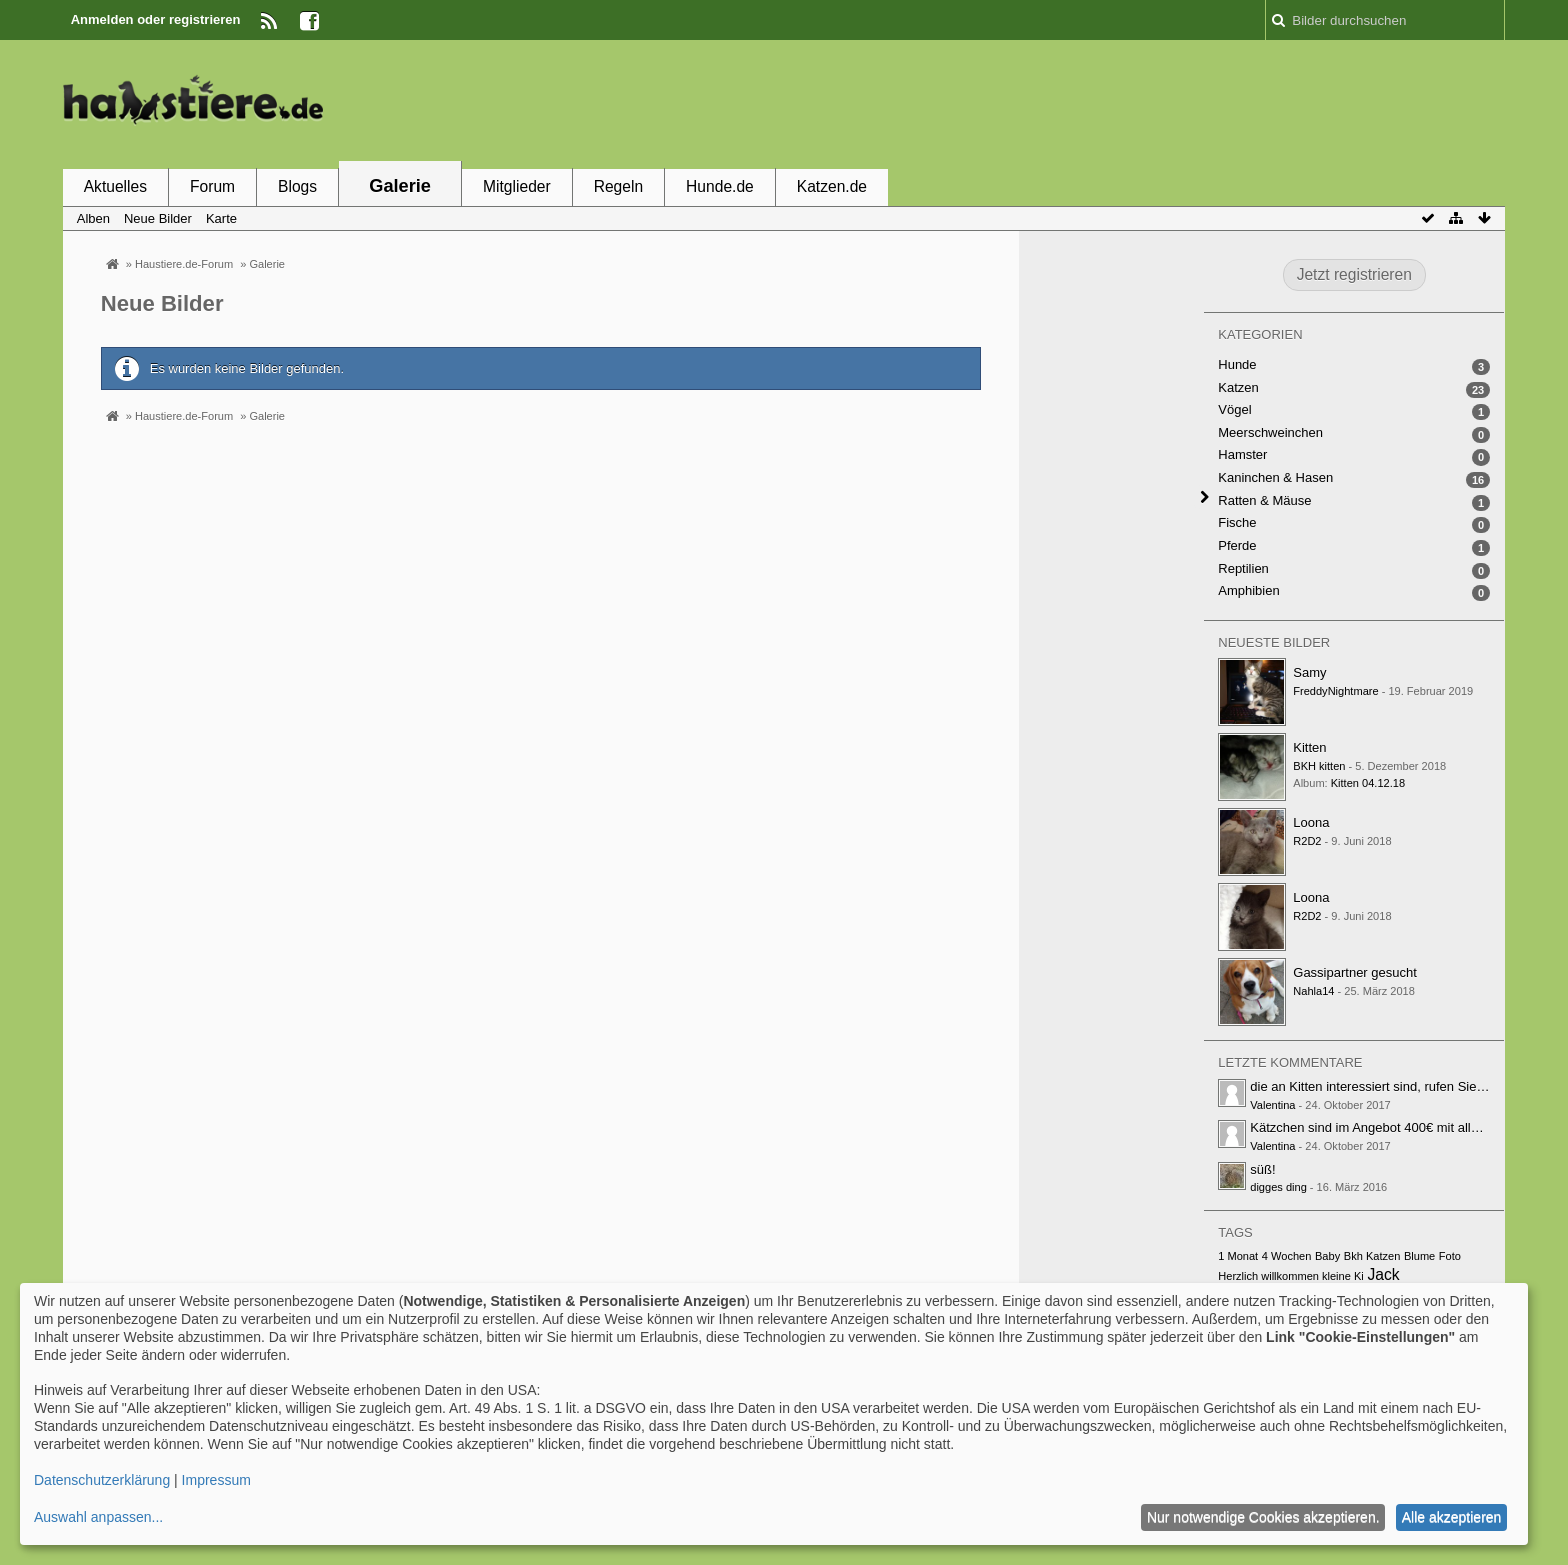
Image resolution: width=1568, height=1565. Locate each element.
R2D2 (1307, 841)
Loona (1311, 822)
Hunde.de (720, 186)
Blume (1419, 1256)
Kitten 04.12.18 (1368, 783)
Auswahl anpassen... (98, 1517)
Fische (1237, 522)
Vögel (1234, 409)
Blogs (297, 186)
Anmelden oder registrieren (156, 19)
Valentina (1272, 1105)
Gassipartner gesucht (1355, 972)
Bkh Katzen (1372, 1256)
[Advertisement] (1141, 103)
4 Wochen (1287, 1256)
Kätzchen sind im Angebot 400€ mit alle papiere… (1394, 1127)
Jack (1383, 1274)
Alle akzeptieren (1452, 1517)
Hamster (1242, 454)
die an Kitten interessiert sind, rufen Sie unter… (1386, 1086)
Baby (1327, 1256)
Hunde (1237, 364)
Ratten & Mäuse (1264, 500)
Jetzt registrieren (1354, 274)
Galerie (400, 186)
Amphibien (1248, 590)
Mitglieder (517, 186)
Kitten (1309, 747)
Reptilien (1243, 568)
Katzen (1238, 387)
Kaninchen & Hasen (1275, 477)
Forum (212, 186)
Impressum (216, 1480)
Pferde (1237, 545)
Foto (1450, 1256)
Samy (1309, 672)
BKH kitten (1319, 766)
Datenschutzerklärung (102, 1480)
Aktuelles (115, 186)
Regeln (618, 186)
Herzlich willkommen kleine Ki (1291, 1276)
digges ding (1278, 1187)
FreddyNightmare (1335, 691)
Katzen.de (832, 186)
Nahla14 (1313, 991)
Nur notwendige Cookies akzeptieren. (1263, 1517)
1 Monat (1238, 1256)
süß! (1262, 1169)
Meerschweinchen (1270, 432)
